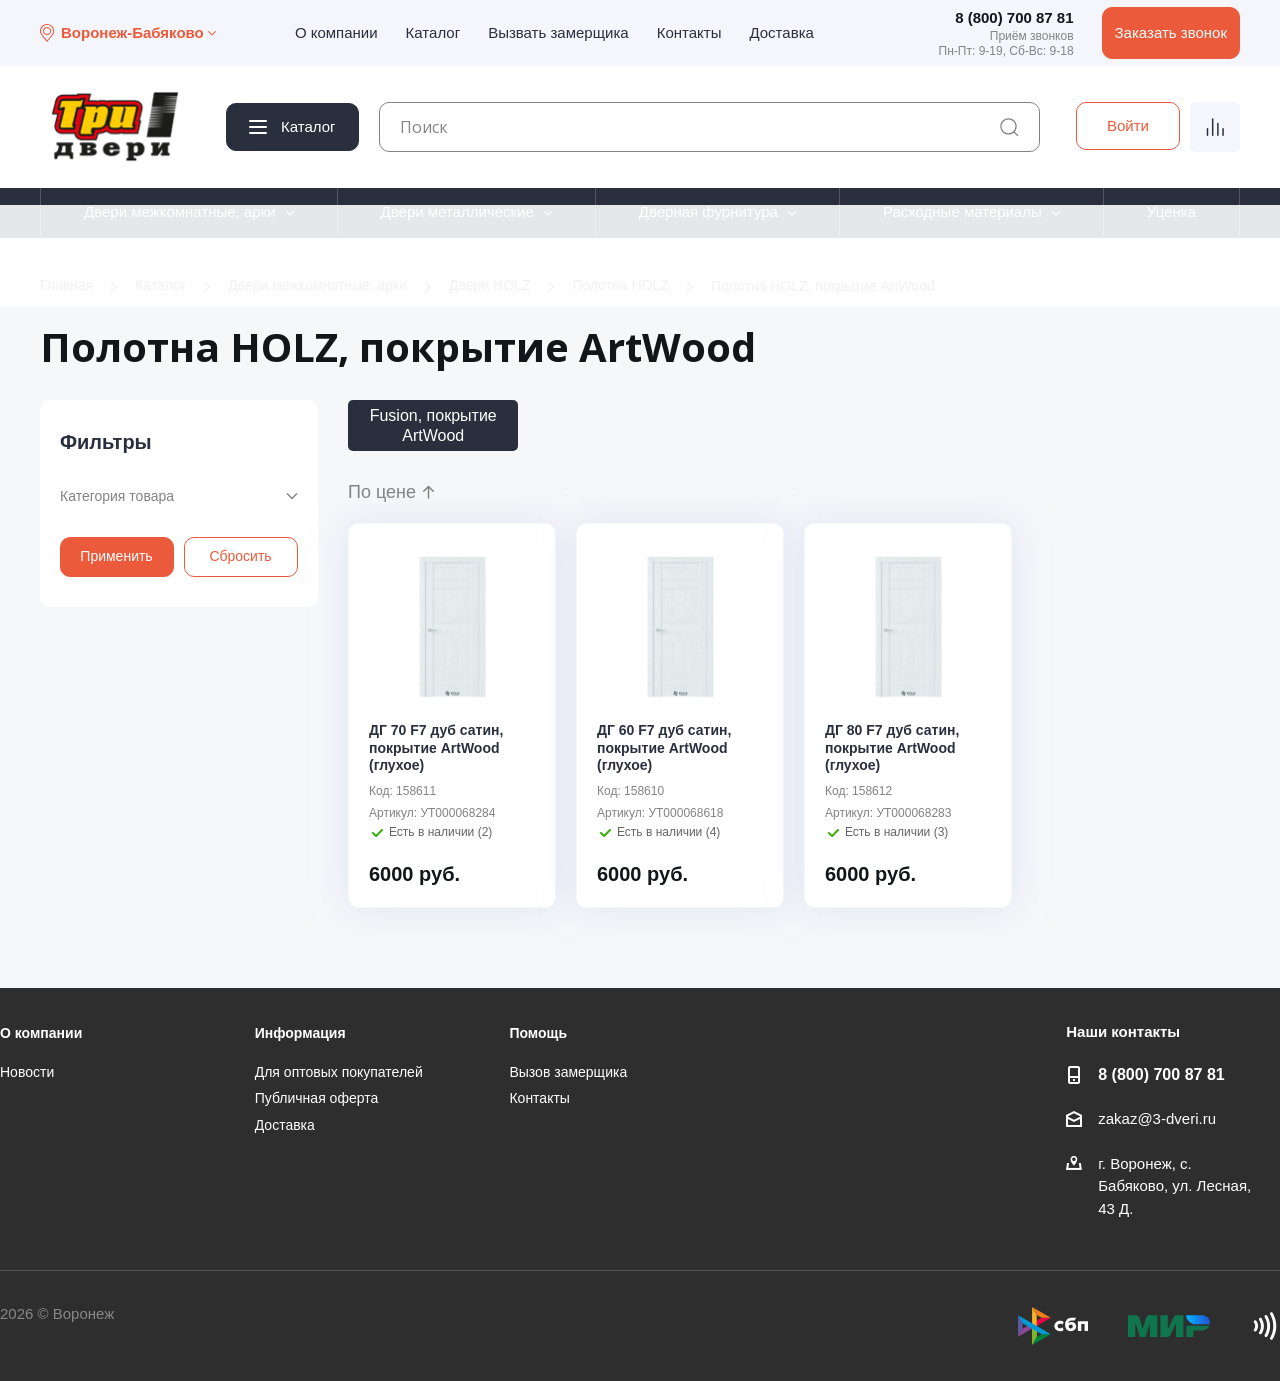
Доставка (781, 32)
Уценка (1171, 211)
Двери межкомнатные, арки (180, 211)
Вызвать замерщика (558, 32)
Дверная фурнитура (708, 211)
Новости (27, 1072)
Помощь (538, 1033)
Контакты (689, 32)
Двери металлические (457, 211)
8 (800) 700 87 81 (1014, 17)
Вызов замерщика (568, 1072)
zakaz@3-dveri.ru (1157, 1118)
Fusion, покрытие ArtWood (433, 425)
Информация (300, 1033)
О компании (336, 32)
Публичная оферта (317, 1098)
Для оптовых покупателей (339, 1072)
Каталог (433, 32)
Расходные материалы (962, 211)
